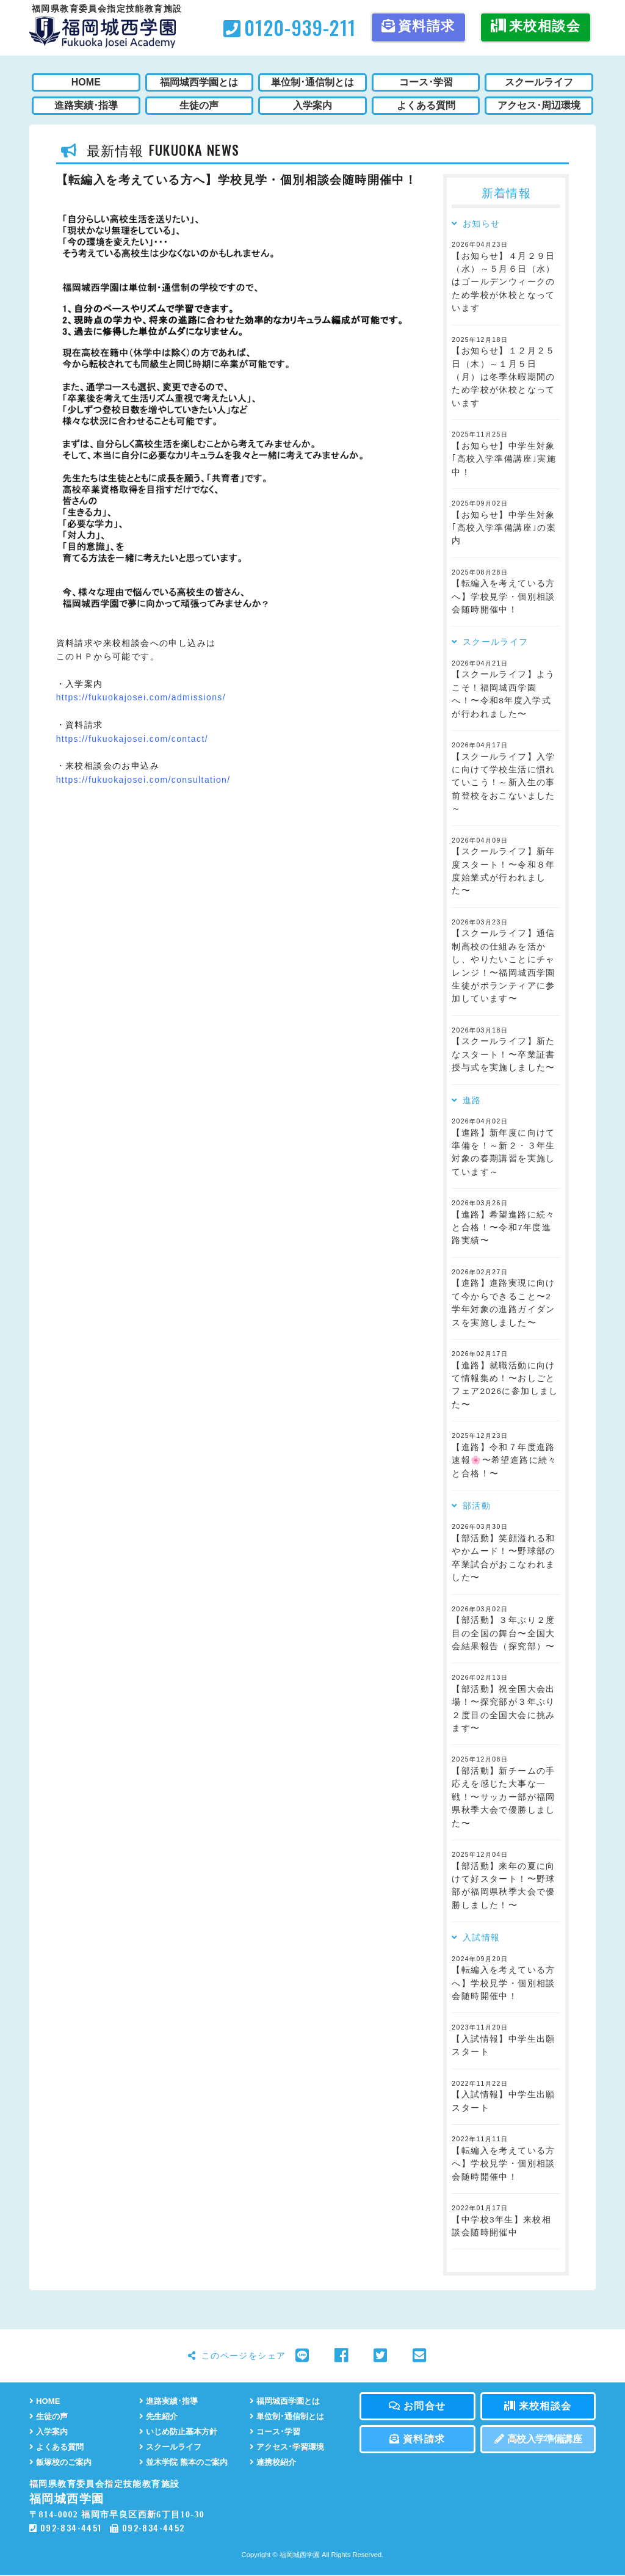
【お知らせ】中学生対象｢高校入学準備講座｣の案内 (504, 528)
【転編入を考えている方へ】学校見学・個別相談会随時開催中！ (503, 596)
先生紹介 (159, 2416)
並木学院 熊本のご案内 (186, 2462)
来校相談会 (535, 26)
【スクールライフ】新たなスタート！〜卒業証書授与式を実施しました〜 (503, 1054)
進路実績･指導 (170, 2401)
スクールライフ (172, 2447)
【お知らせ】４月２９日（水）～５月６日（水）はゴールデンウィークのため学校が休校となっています (503, 282)
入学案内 (49, 2432)
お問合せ (417, 2406)
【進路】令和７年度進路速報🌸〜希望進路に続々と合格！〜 (504, 1460)
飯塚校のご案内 (62, 2462)
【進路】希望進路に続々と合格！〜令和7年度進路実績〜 (503, 1228)
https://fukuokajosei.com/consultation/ (143, 780)
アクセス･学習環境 (289, 2447)
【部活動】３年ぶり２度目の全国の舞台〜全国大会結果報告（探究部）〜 (503, 1633)
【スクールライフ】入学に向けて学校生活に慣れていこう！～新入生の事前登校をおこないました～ (503, 783)
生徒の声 (49, 2416)
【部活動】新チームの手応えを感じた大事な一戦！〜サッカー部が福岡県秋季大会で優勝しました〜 (503, 1797)
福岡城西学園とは (287, 2401)
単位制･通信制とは (289, 2416)
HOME (45, 2401)
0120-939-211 (289, 27)
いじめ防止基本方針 (181, 2432)
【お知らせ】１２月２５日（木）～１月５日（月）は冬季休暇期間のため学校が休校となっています (503, 377)
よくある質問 (58, 2447)
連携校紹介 (274, 2462)
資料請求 (418, 26)
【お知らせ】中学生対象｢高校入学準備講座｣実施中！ (504, 459)
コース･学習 (276, 2432)
